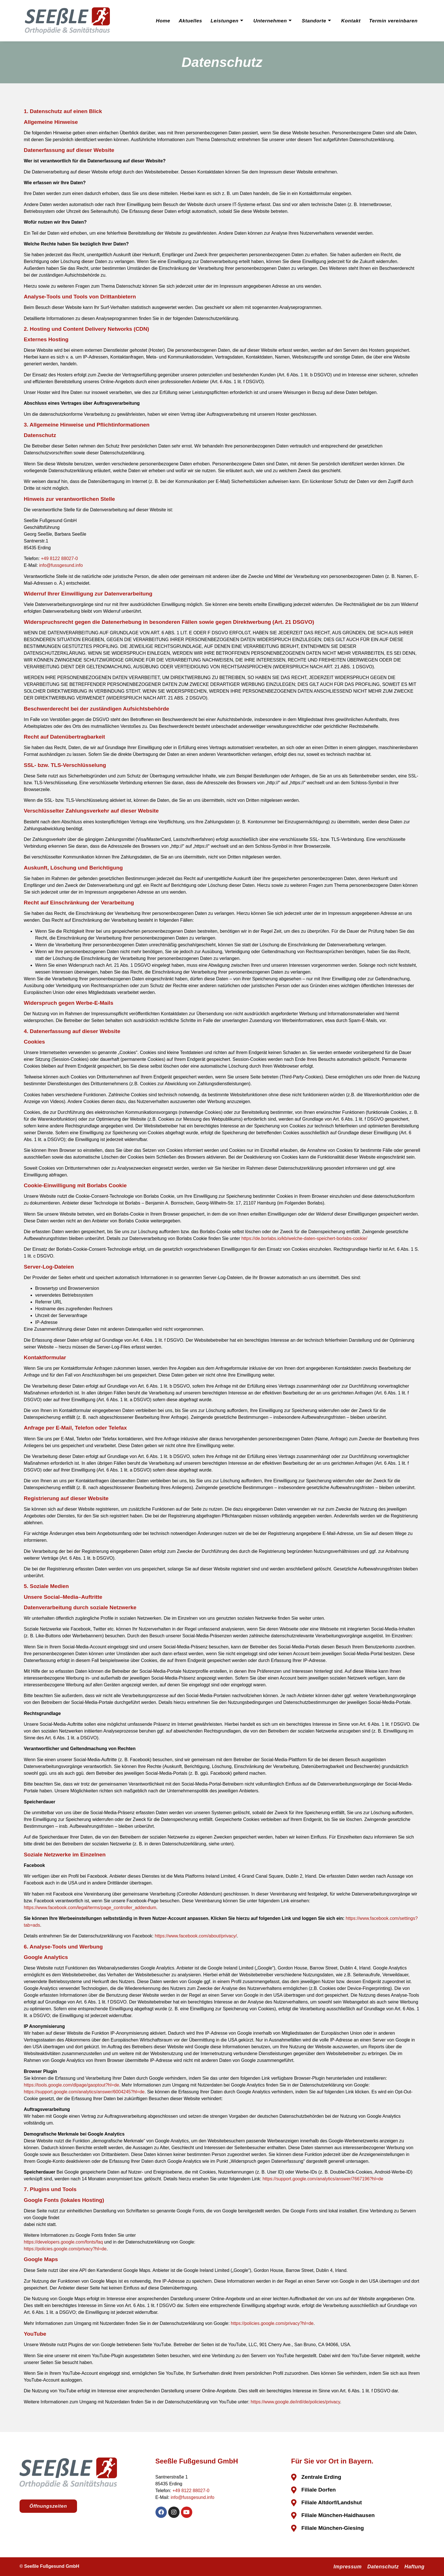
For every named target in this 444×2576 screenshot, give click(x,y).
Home (160, 21)
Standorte (316, 21)
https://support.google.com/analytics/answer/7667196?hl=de (322, 2178)
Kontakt (350, 21)
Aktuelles (188, 21)
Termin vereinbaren (392, 21)
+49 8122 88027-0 (59, 558)
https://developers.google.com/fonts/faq (63, 2242)
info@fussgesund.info (61, 565)
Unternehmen (272, 21)
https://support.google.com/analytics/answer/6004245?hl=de (84, 2091)
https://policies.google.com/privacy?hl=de (65, 2248)
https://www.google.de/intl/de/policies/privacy (295, 2401)
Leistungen (225, 21)
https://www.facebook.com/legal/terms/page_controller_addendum (90, 1907)
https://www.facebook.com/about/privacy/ (196, 1935)
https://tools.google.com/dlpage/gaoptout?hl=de (71, 2085)
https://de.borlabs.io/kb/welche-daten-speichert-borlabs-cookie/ (304, 1238)
